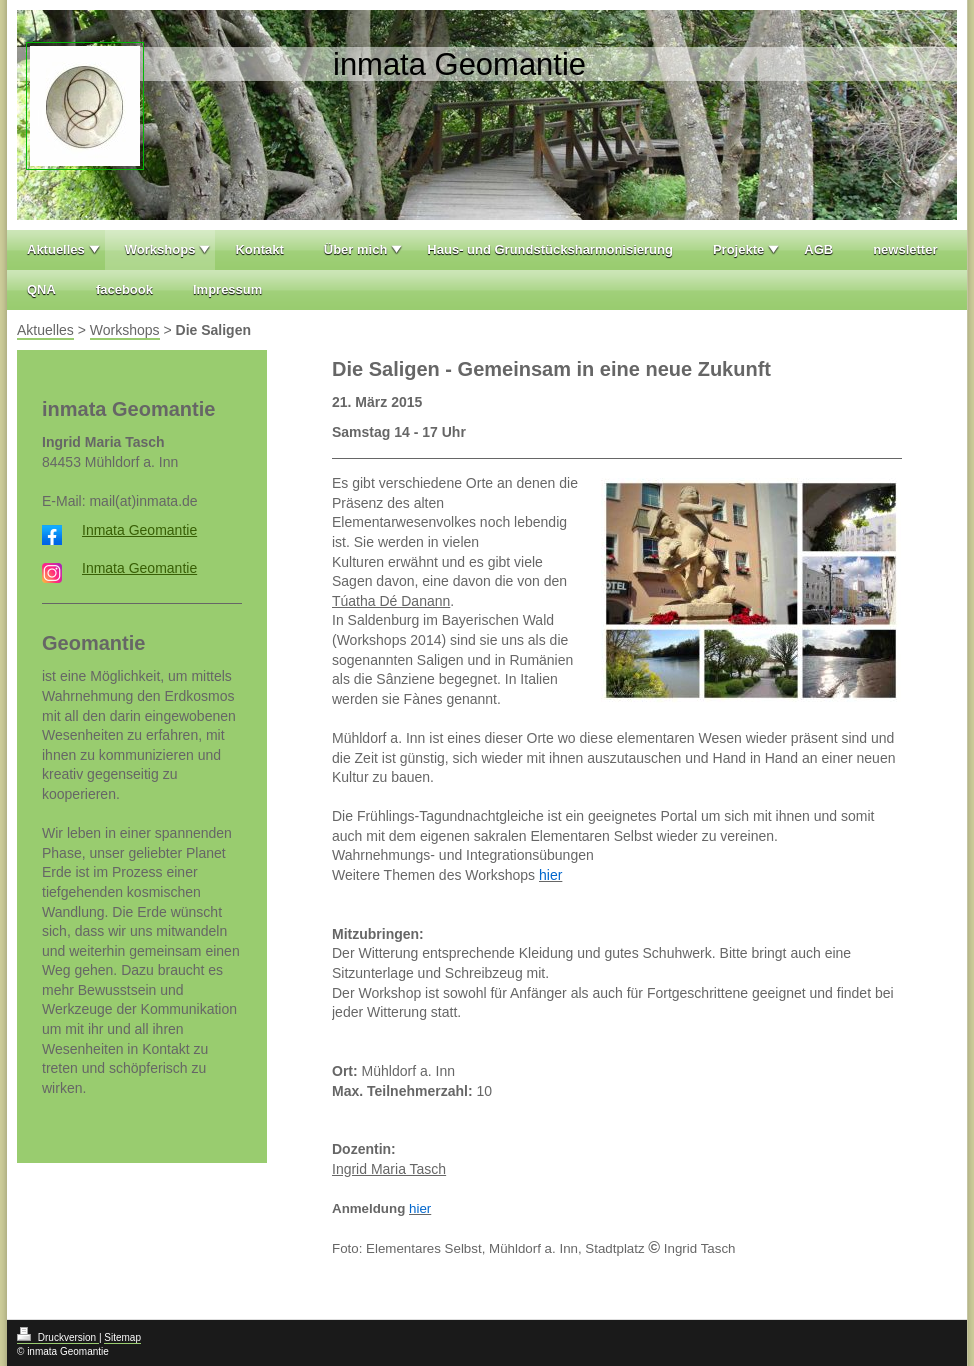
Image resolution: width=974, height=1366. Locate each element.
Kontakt (259, 249)
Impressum (227, 289)
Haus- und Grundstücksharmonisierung (550, 249)
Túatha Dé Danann (391, 601)
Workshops (160, 249)
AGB (818, 249)
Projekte (738, 249)
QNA (41, 289)
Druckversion (58, 1337)
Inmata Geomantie (139, 530)
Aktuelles (56, 249)
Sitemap (122, 1337)
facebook (124, 289)
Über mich (356, 249)
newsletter (905, 249)
